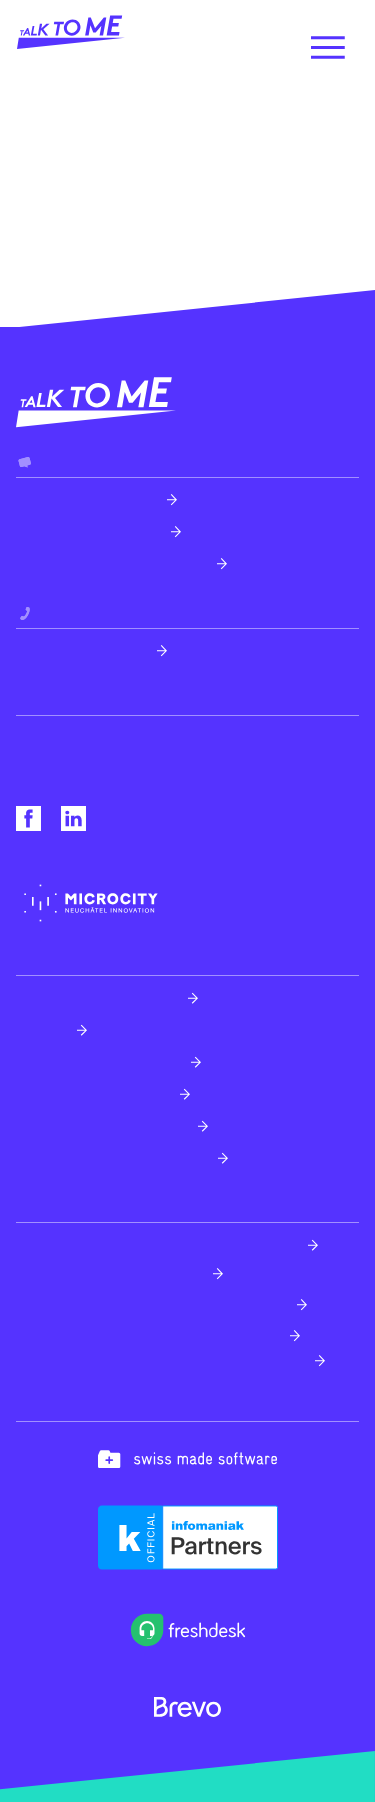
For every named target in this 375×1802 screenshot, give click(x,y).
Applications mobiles (94, 1093)
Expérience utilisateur (98, 997)
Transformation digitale (103, 1125)
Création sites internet (99, 1061)
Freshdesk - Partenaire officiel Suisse (158, 1244)
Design (42, 1029)
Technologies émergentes (113, 1157)
